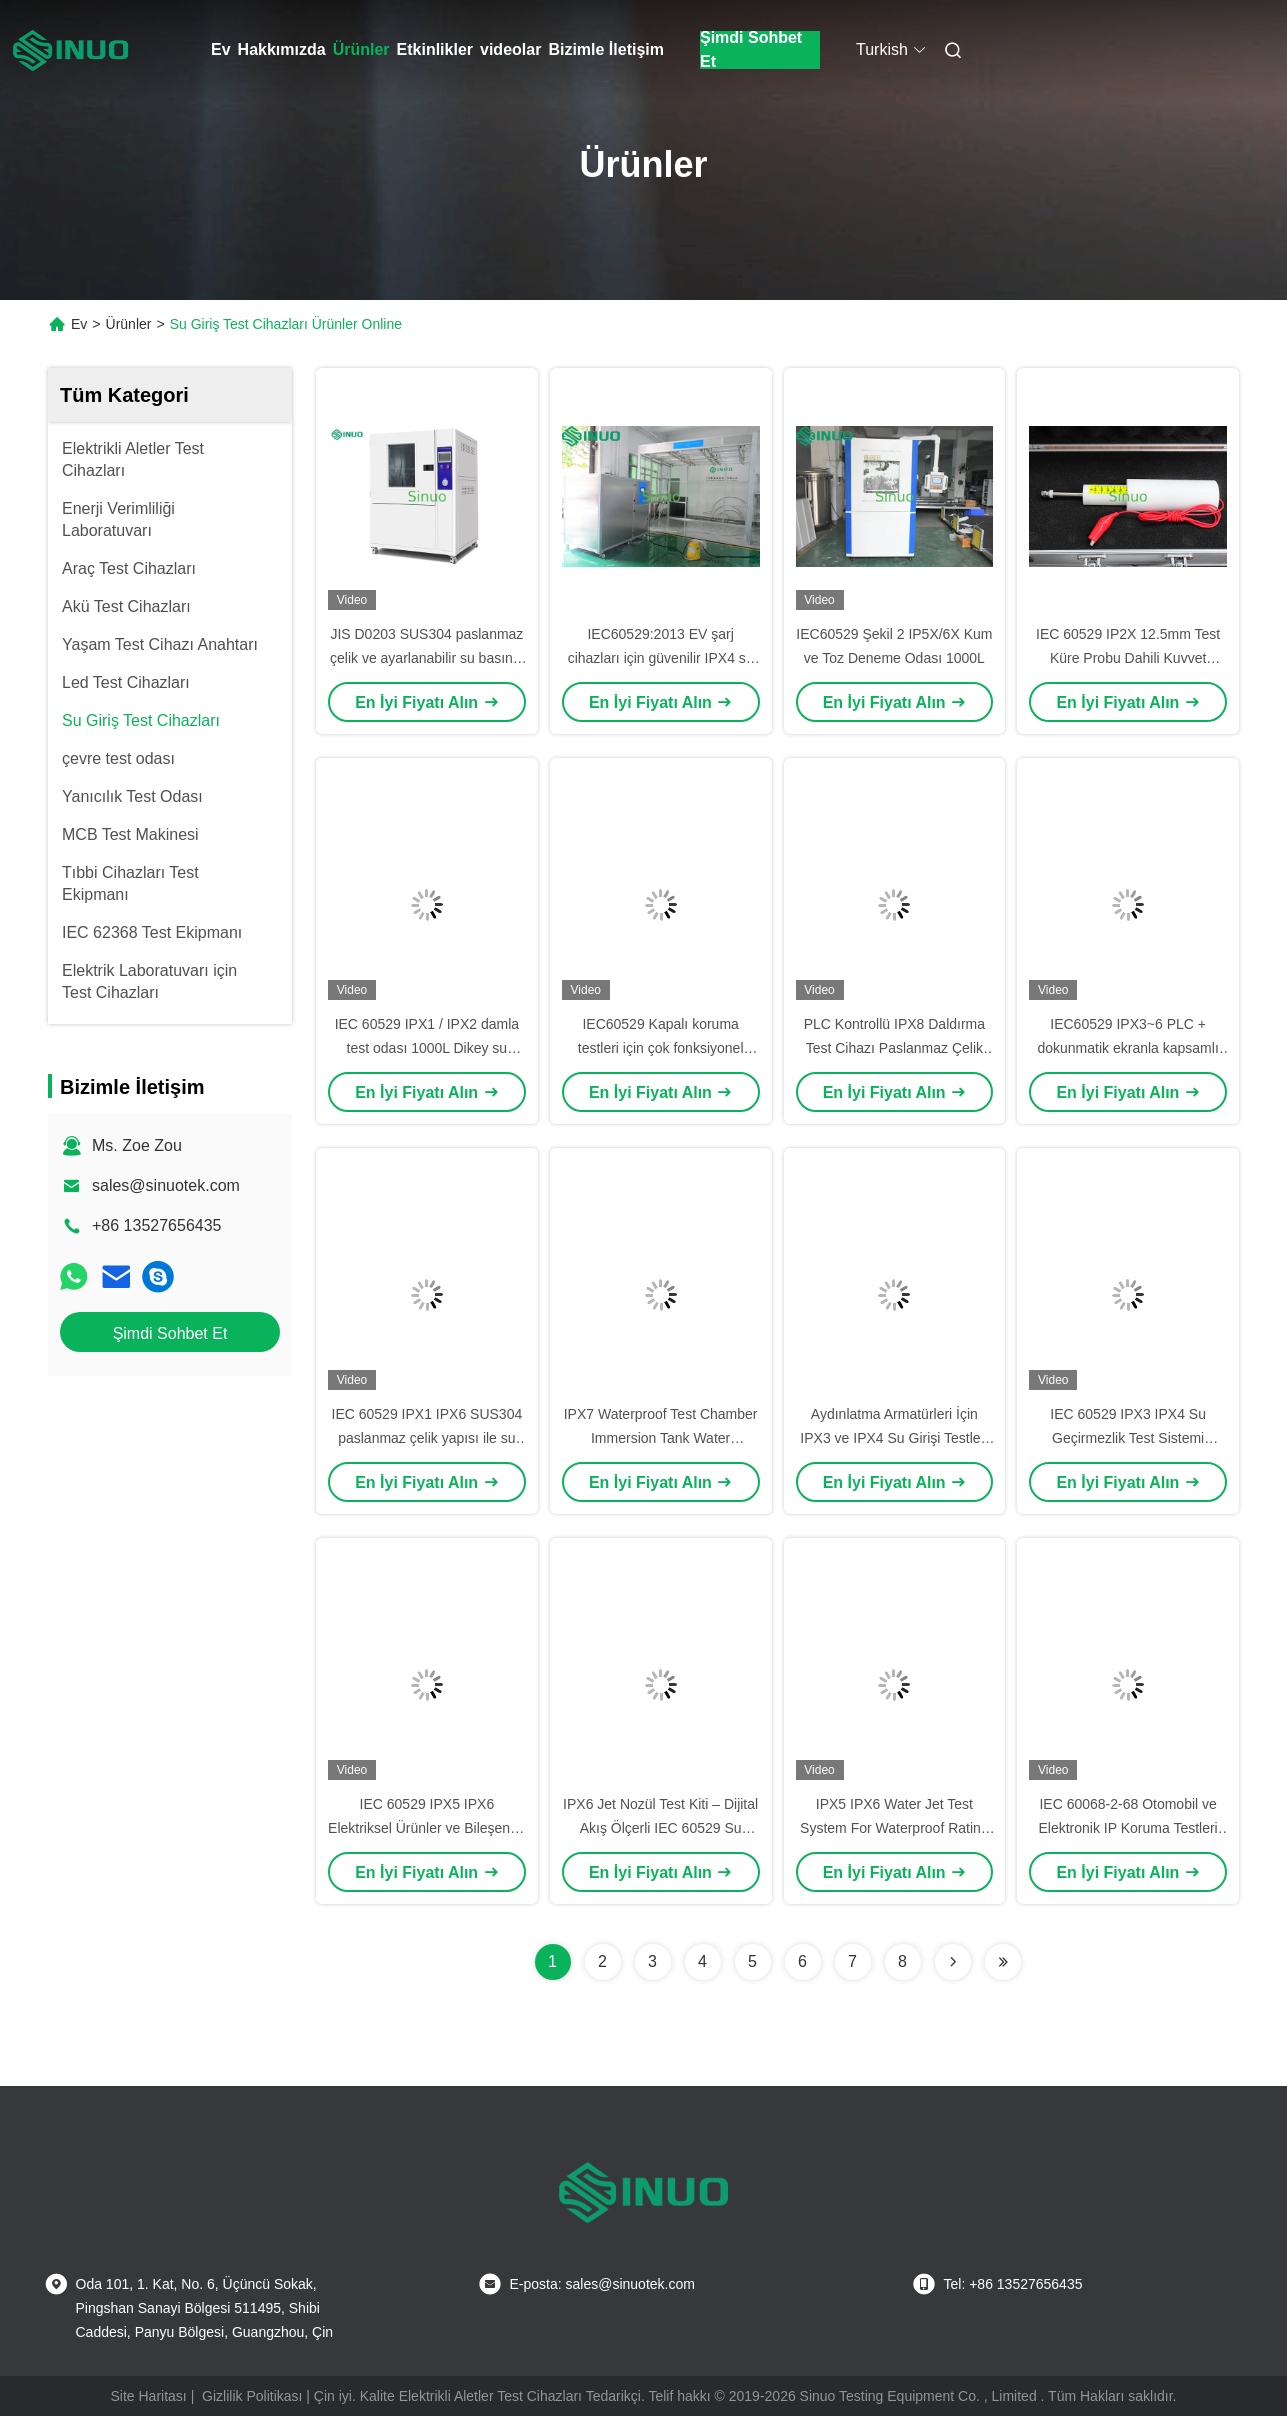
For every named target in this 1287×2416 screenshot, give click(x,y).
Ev (221, 49)
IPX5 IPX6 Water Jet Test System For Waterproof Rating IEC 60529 (894, 1828)
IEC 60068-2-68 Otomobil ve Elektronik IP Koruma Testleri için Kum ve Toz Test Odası (1128, 1828)
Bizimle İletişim (606, 49)
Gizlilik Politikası (252, 2396)
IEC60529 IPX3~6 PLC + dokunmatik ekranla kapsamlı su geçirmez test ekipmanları (1127, 1048)
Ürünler (361, 49)
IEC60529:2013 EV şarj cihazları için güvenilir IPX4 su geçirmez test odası (661, 658)
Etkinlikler (435, 49)
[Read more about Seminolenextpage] (953, 1962)
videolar (510, 49)
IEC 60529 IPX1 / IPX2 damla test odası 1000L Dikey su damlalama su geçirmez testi (427, 1048)
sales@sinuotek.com (166, 1185)
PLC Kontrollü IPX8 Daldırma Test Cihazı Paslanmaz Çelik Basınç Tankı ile (894, 1048)
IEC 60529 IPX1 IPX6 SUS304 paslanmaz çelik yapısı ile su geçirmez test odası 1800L (427, 1438)
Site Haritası (149, 2396)
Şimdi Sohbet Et (751, 50)
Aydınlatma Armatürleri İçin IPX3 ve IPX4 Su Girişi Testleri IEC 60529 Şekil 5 (894, 1438)
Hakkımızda (282, 49)
